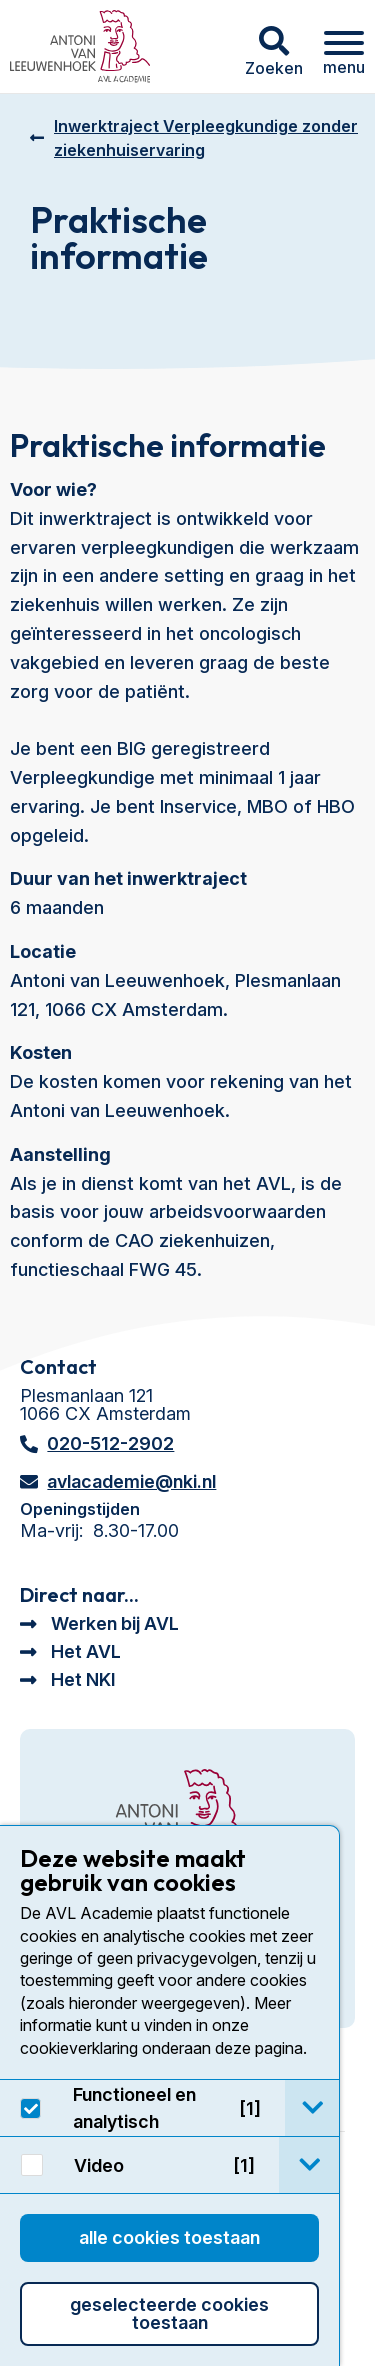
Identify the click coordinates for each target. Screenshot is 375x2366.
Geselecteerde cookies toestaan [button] (169, 2313)
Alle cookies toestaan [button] (169, 2237)
